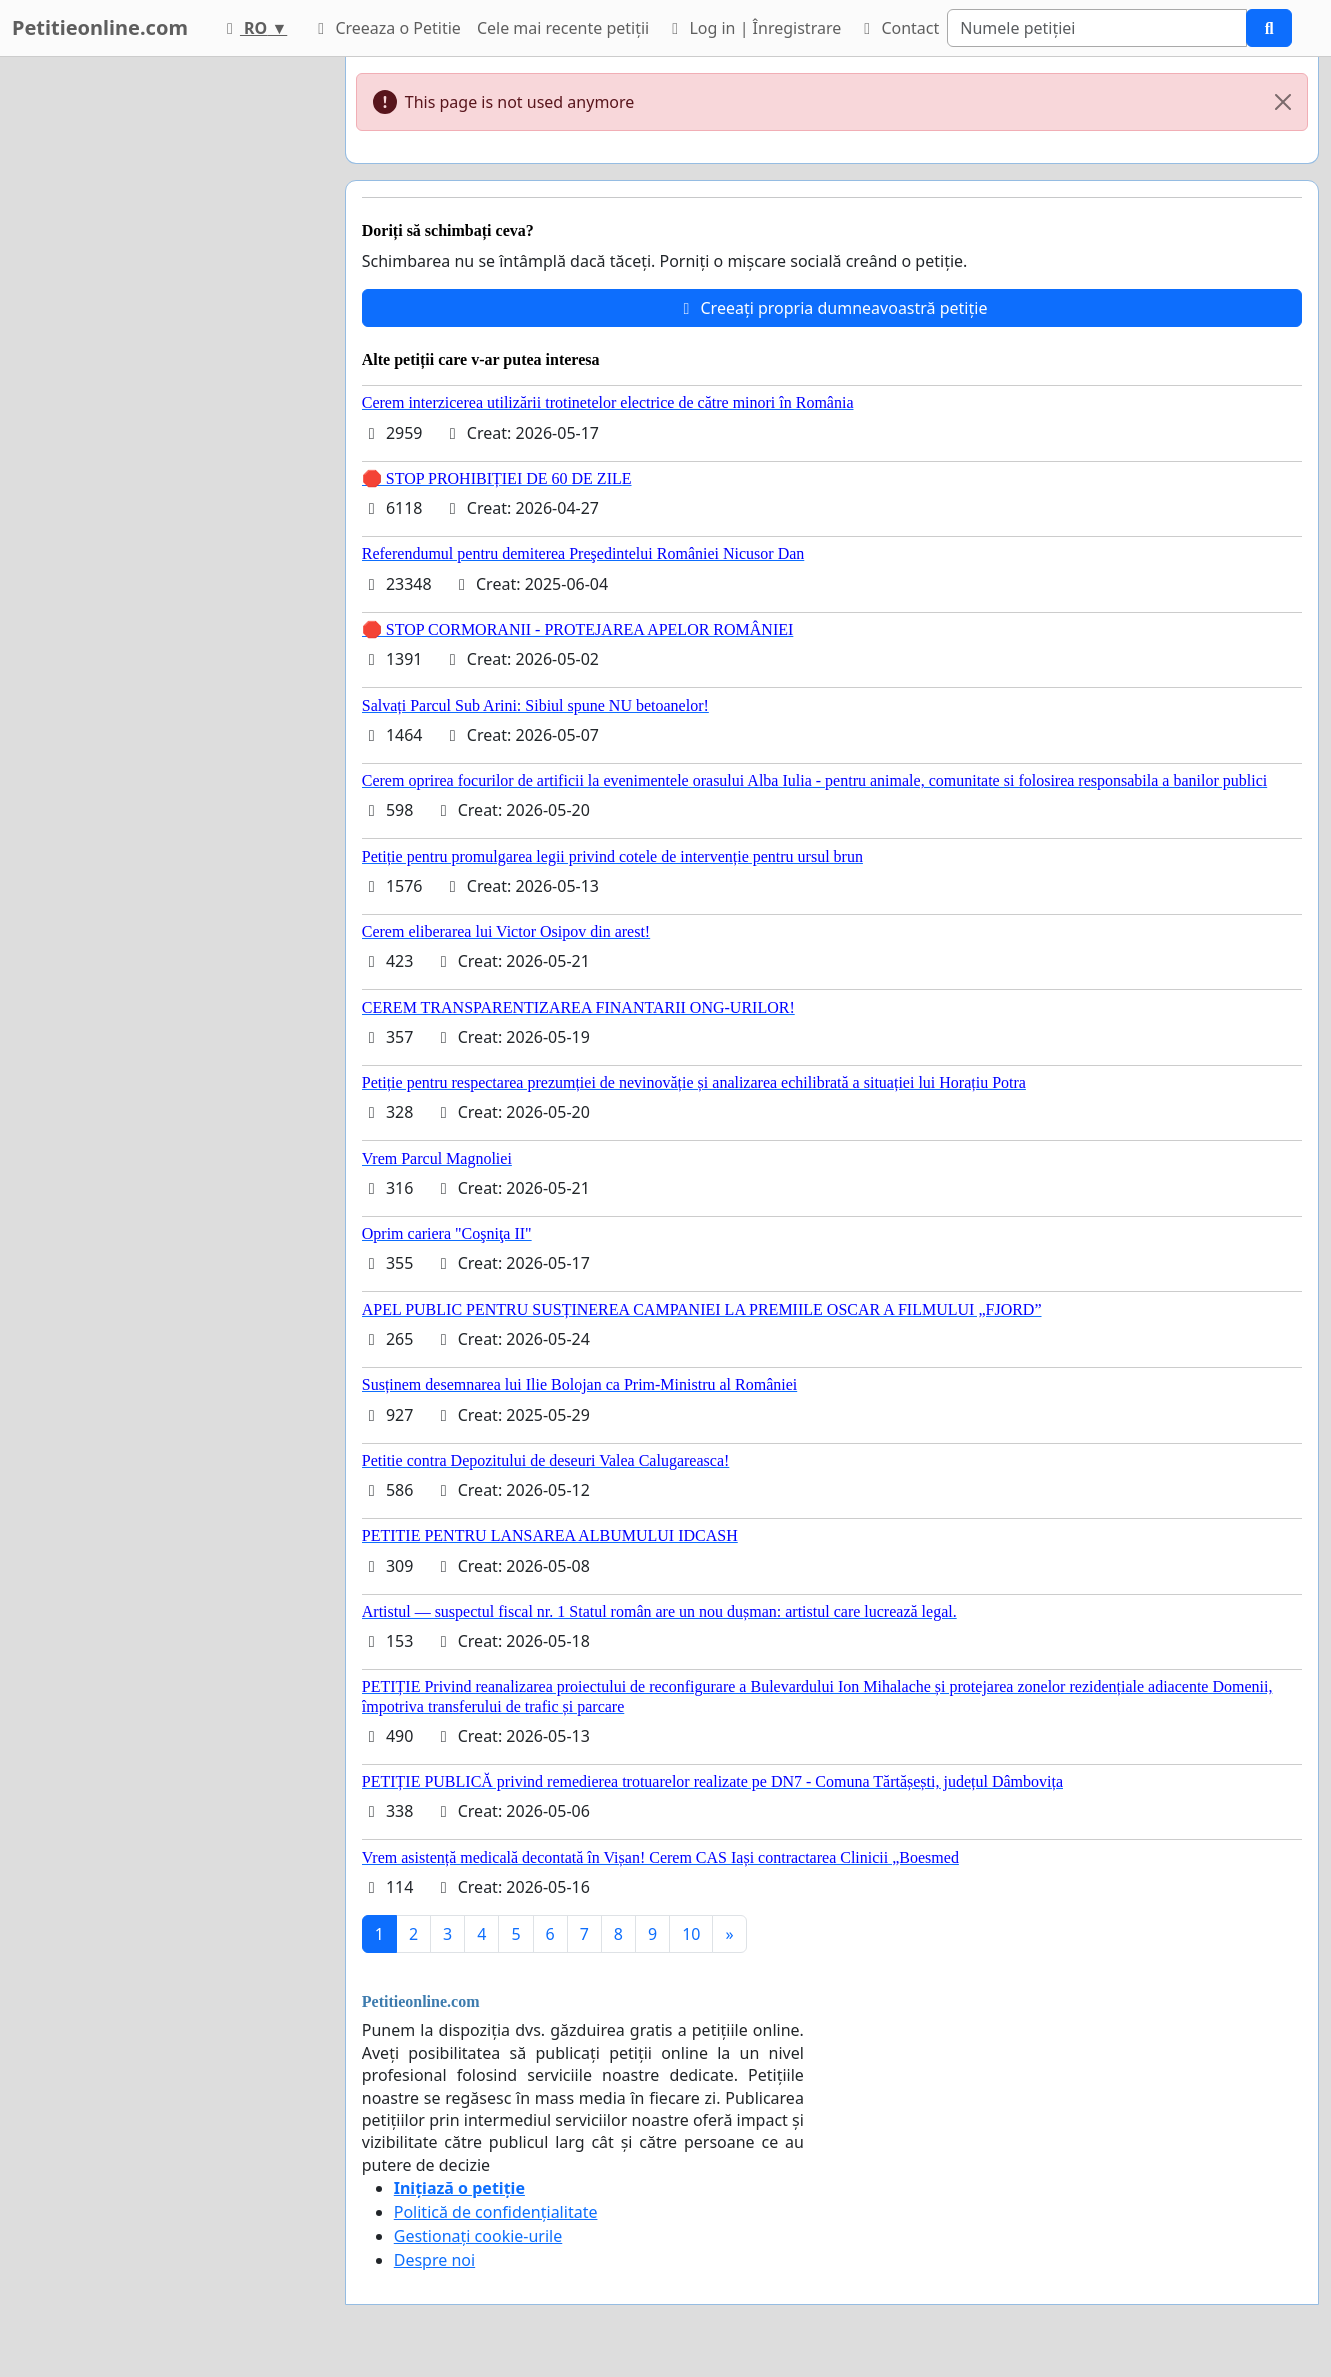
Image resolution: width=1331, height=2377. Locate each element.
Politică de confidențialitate (496, 2212)
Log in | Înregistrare (753, 28)
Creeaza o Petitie (386, 28)
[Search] (1097, 28)
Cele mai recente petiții (563, 28)
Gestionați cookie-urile (478, 2236)
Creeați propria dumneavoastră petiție (831, 308)
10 (691, 1934)
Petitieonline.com (100, 27)
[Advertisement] (162, 357)
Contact (898, 28)
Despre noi (434, 2260)
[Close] (1283, 102)
